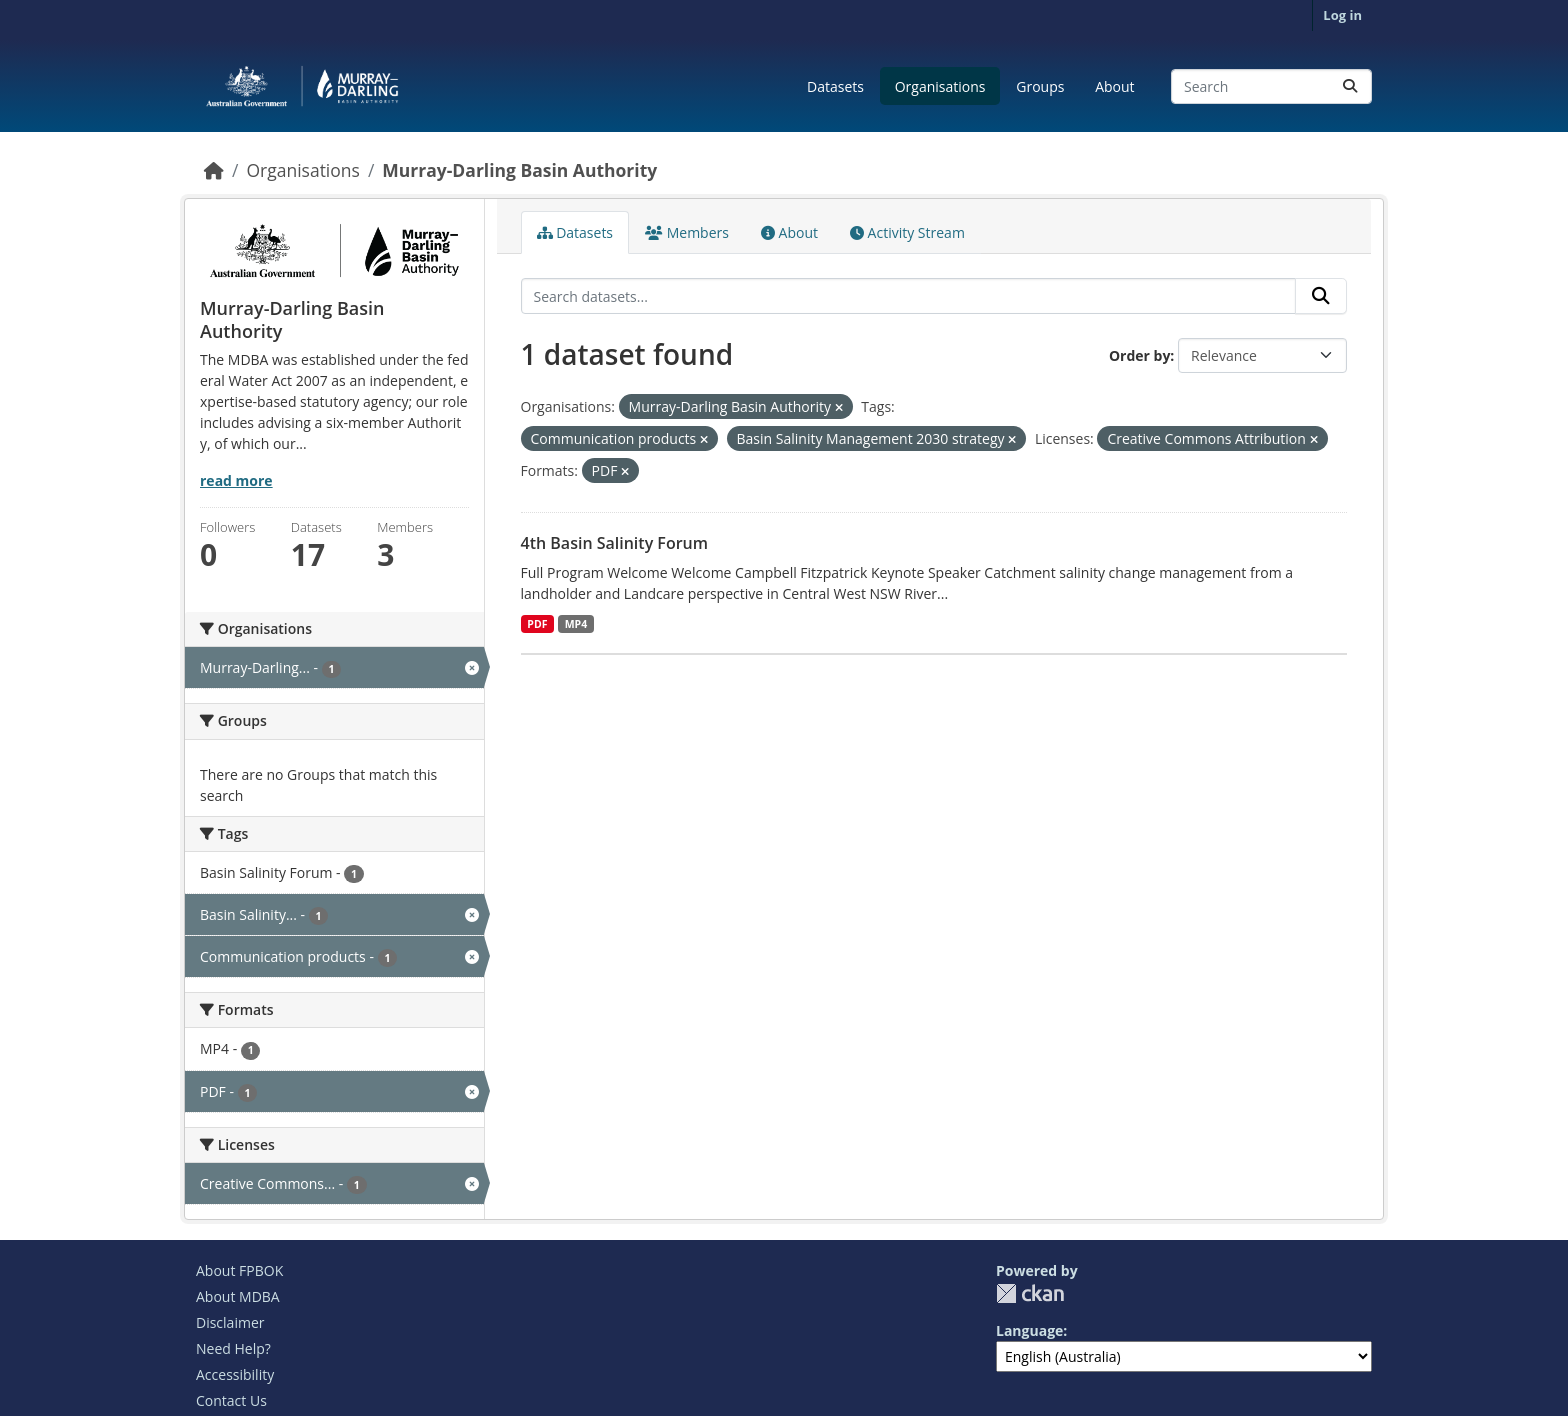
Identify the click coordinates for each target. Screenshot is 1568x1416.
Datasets (835, 86)
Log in (1342, 15)
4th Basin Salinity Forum (615, 543)
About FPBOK (239, 1270)
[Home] (214, 170)
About (1114, 86)
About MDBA (238, 1296)
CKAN (1030, 1293)
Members (687, 232)
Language (1029, 1330)
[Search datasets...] (1271, 86)
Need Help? (233, 1348)
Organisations (940, 86)
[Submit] (1350, 86)
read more (236, 480)
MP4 (576, 624)
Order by (1139, 355)
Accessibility (235, 1374)
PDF (537, 624)
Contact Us (231, 1400)
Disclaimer (230, 1322)
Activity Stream (907, 232)
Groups (1040, 86)
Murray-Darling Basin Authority (519, 170)
